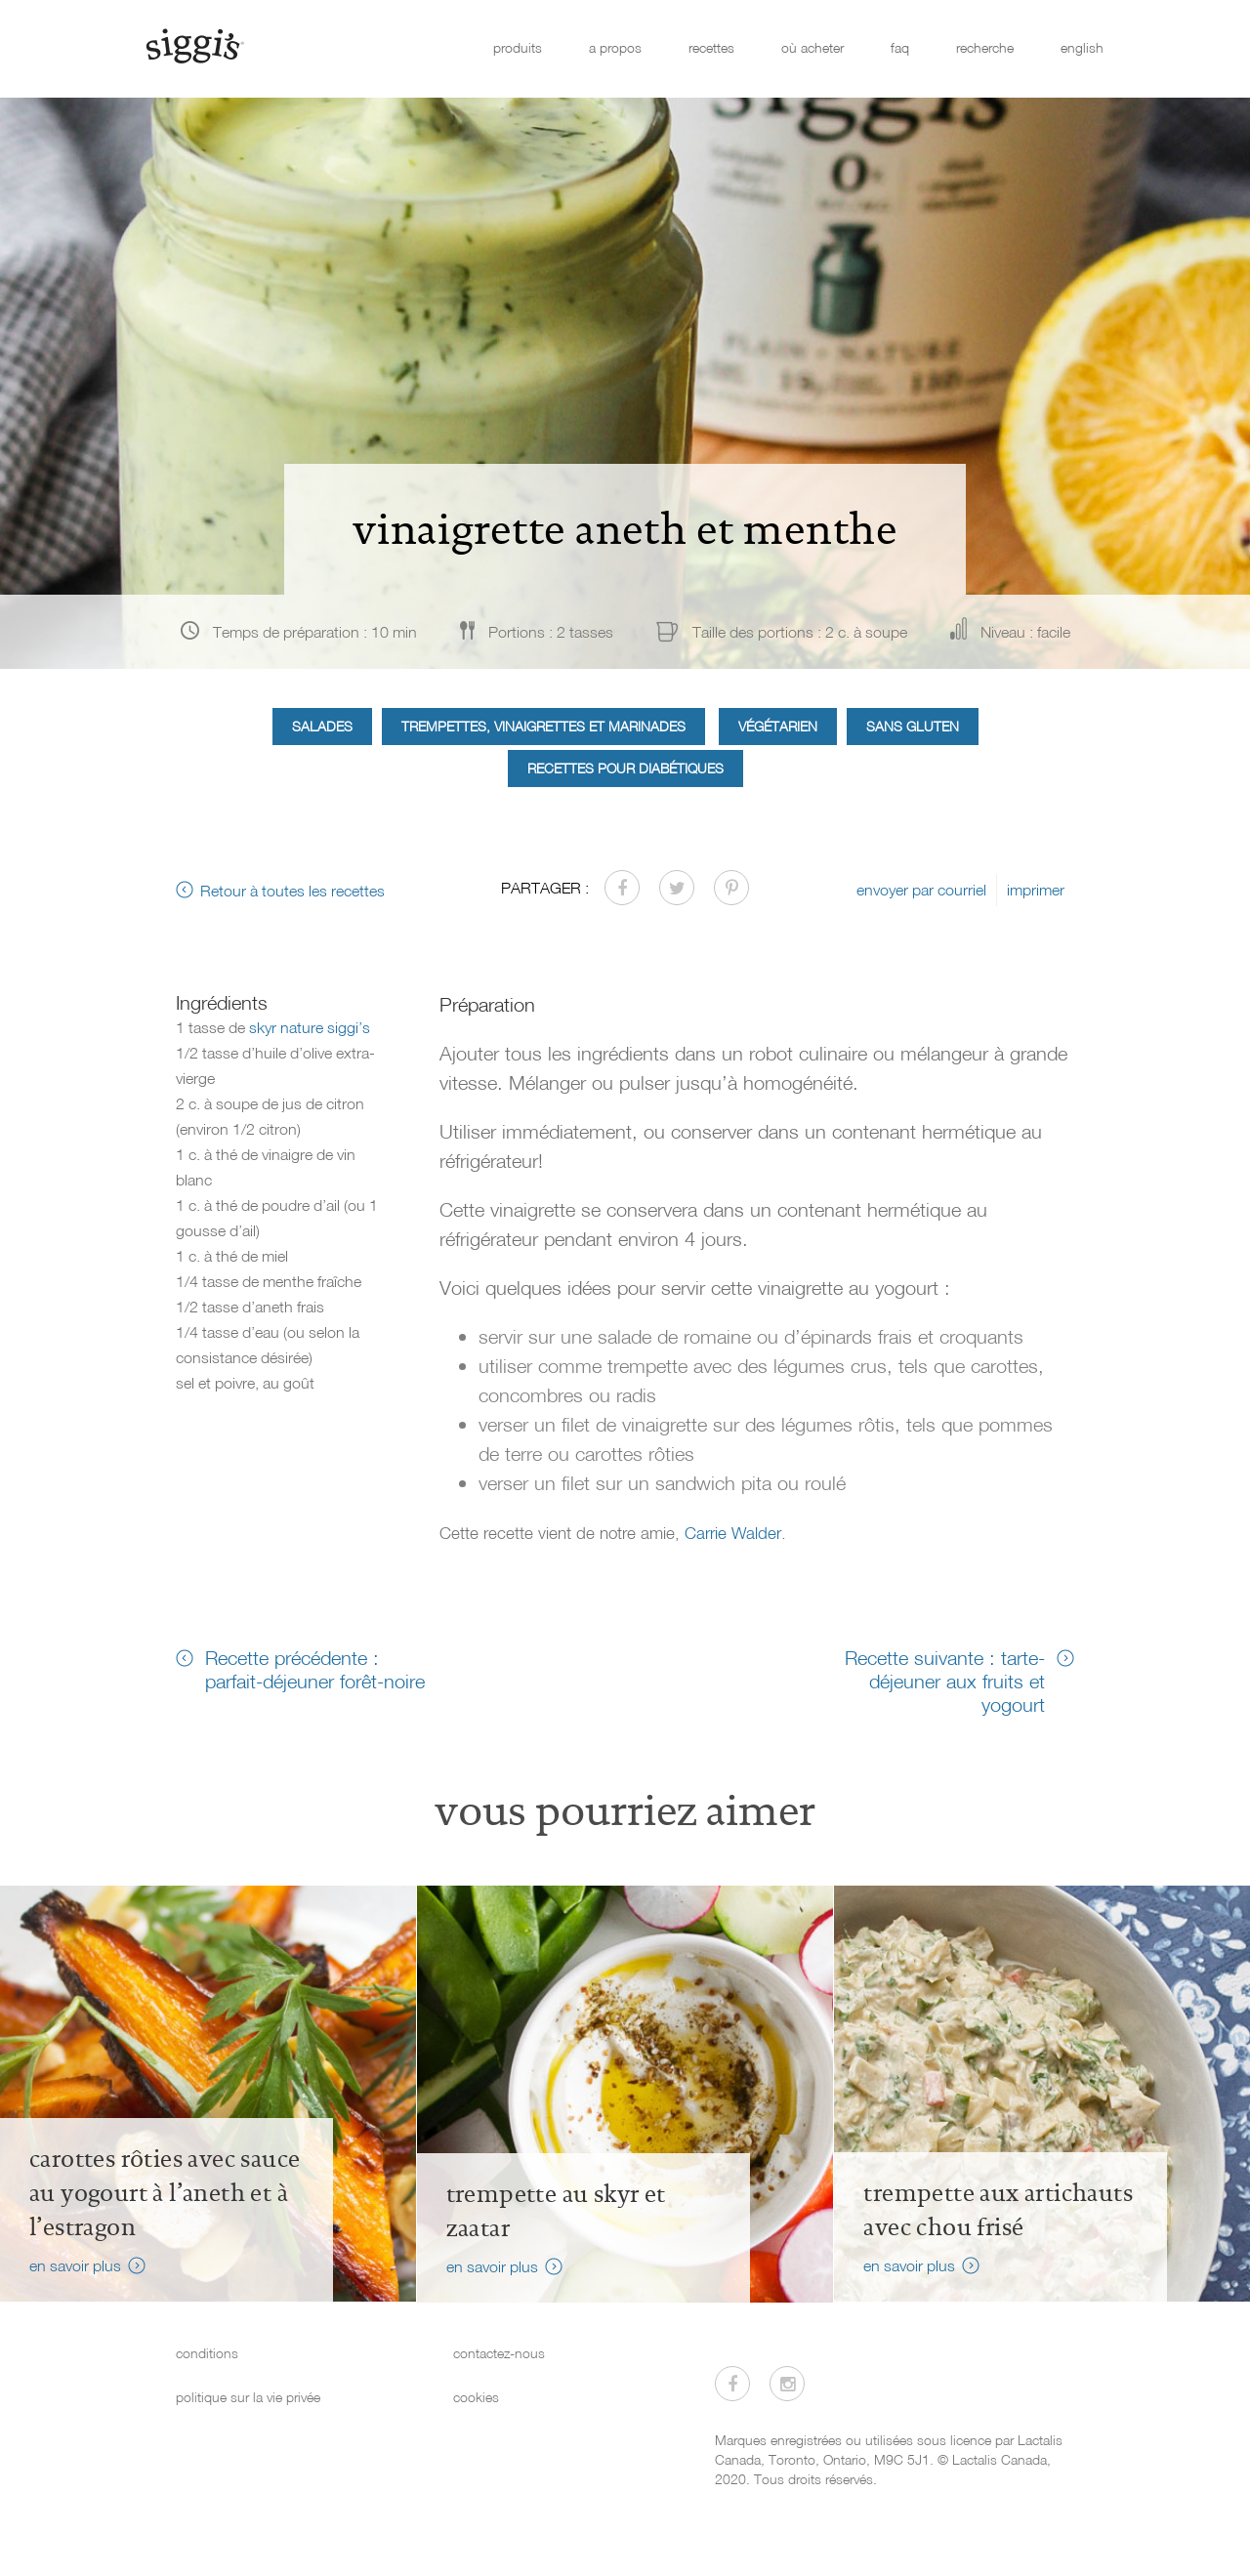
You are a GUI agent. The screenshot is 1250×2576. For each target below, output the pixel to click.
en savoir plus (75, 2265)
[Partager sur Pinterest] (731, 887)
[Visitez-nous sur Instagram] (787, 2383)
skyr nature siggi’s (309, 1027)
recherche (985, 47)
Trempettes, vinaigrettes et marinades (543, 726)
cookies (476, 2397)
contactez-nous (499, 2353)
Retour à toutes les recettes (292, 890)
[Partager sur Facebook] (622, 887)
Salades (322, 726)
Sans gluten (912, 726)
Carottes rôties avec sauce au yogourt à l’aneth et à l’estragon (164, 2193)
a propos (615, 47)
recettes (711, 47)
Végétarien (777, 726)
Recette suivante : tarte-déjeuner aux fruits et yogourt (945, 1680)
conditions (207, 2353)
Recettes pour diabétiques (625, 768)
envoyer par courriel (921, 889)
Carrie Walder (733, 1532)
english (1082, 47)
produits (517, 47)
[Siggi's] (193, 45)
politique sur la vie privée (248, 2397)
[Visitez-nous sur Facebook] (732, 2383)
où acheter (812, 47)
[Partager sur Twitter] (676, 887)
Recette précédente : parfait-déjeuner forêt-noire (315, 1668)
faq (900, 47)
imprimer (1035, 889)
